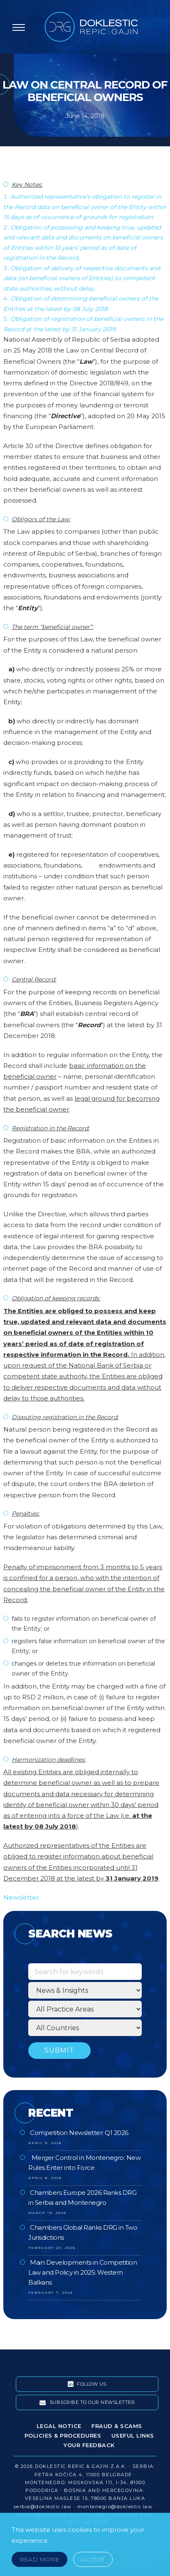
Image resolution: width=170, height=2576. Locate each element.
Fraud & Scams (116, 2426)
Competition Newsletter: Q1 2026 (79, 2133)
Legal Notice (59, 2426)
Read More (39, 2559)
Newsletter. (21, 1897)
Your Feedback (89, 2445)
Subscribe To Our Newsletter (87, 2402)
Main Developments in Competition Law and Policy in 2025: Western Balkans (82, 2272)
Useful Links (132, 2435)
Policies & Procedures (63, 2435)
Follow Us (87, 2384)
